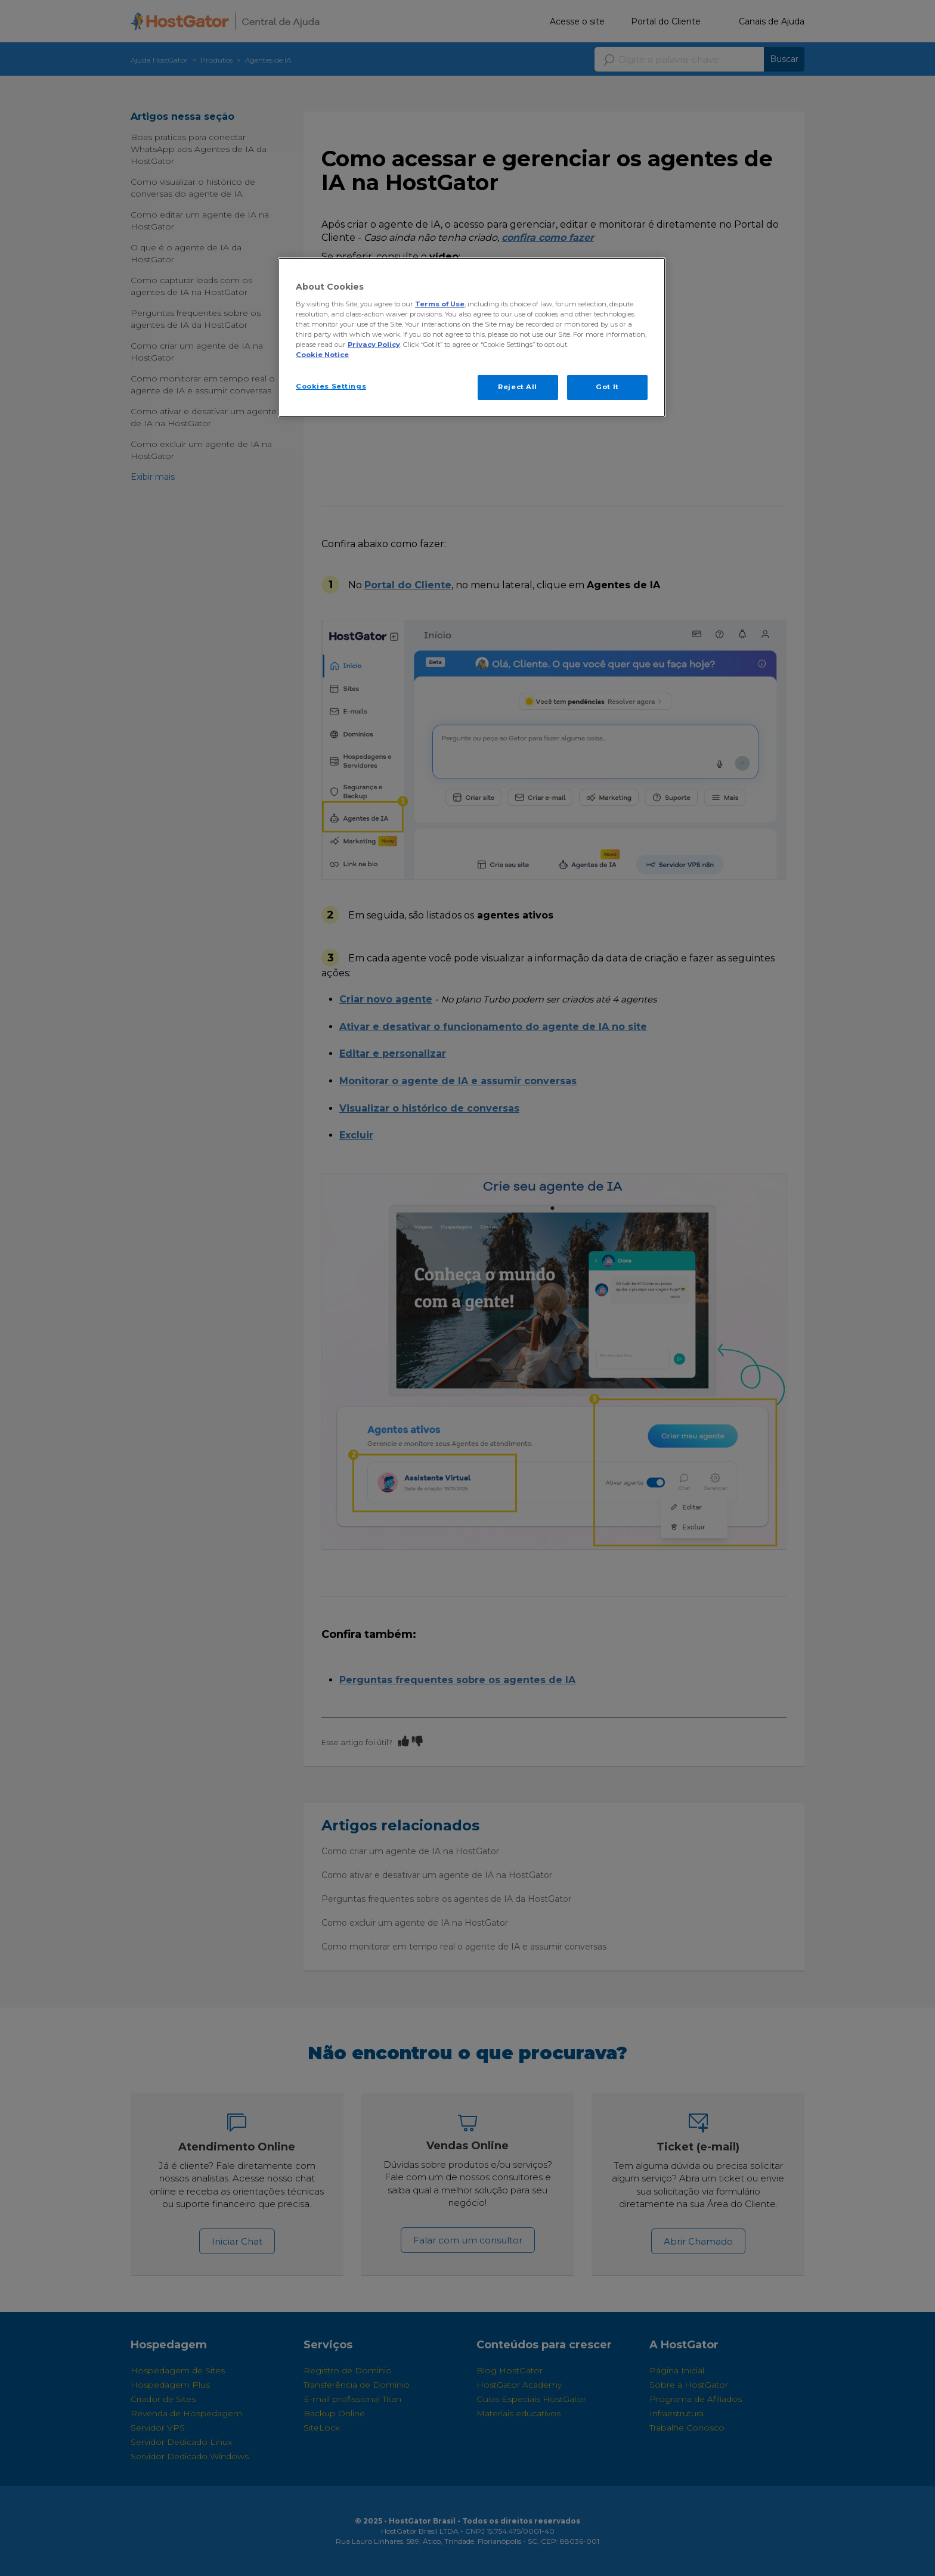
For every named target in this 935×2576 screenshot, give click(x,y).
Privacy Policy (374, 344)
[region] (471, 337)
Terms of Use (440, 304)
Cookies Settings (331, 386)
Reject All (517, 387)
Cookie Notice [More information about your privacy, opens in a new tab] (322, 354)
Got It (607, 387)
